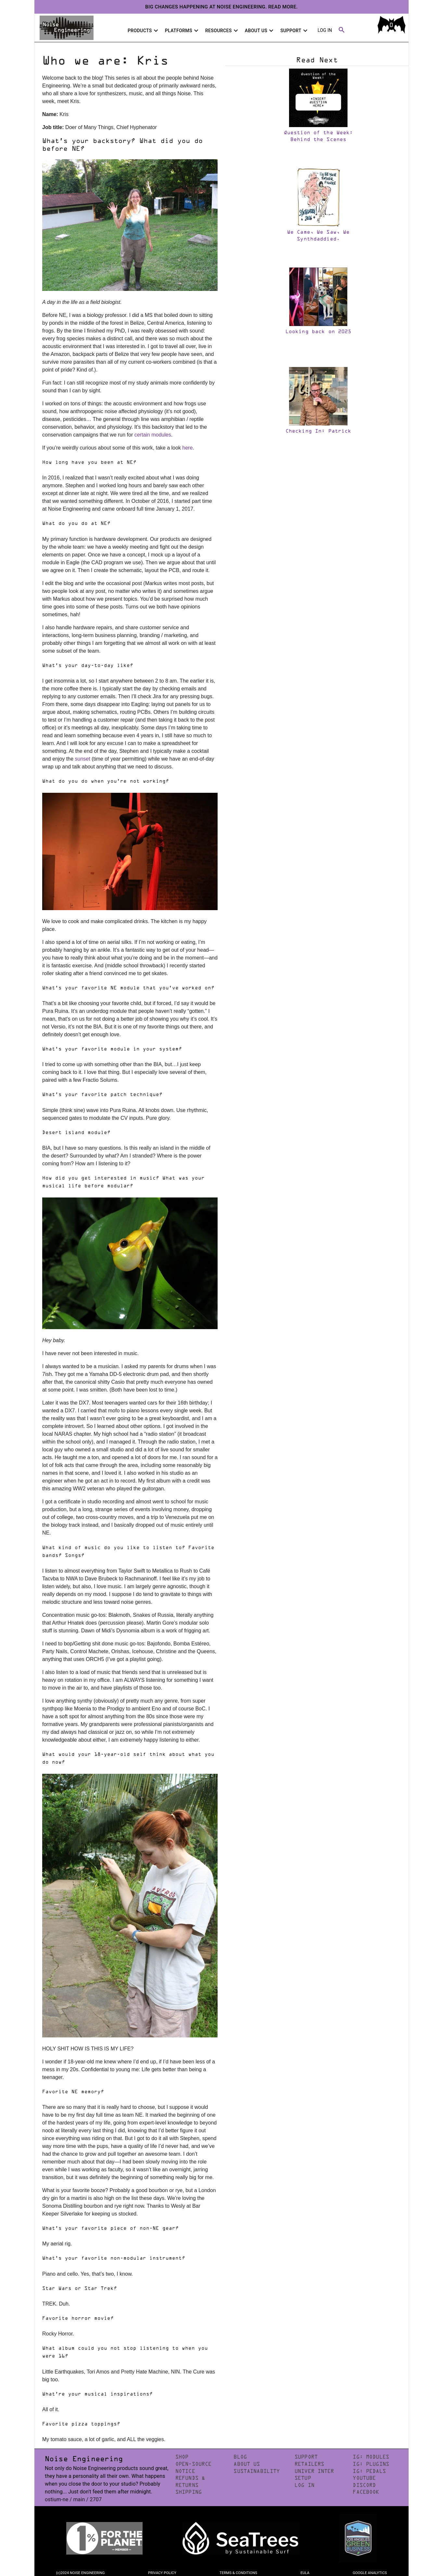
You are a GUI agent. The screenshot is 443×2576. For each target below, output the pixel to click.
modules (161, 435)
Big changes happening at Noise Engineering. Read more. (221, 7)
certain (142, 435)
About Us (260, 30)
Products (144, 30)
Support (294, 30)
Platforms (182, 30)
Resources (222, 30)
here (187, 448)
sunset (83, 759)
